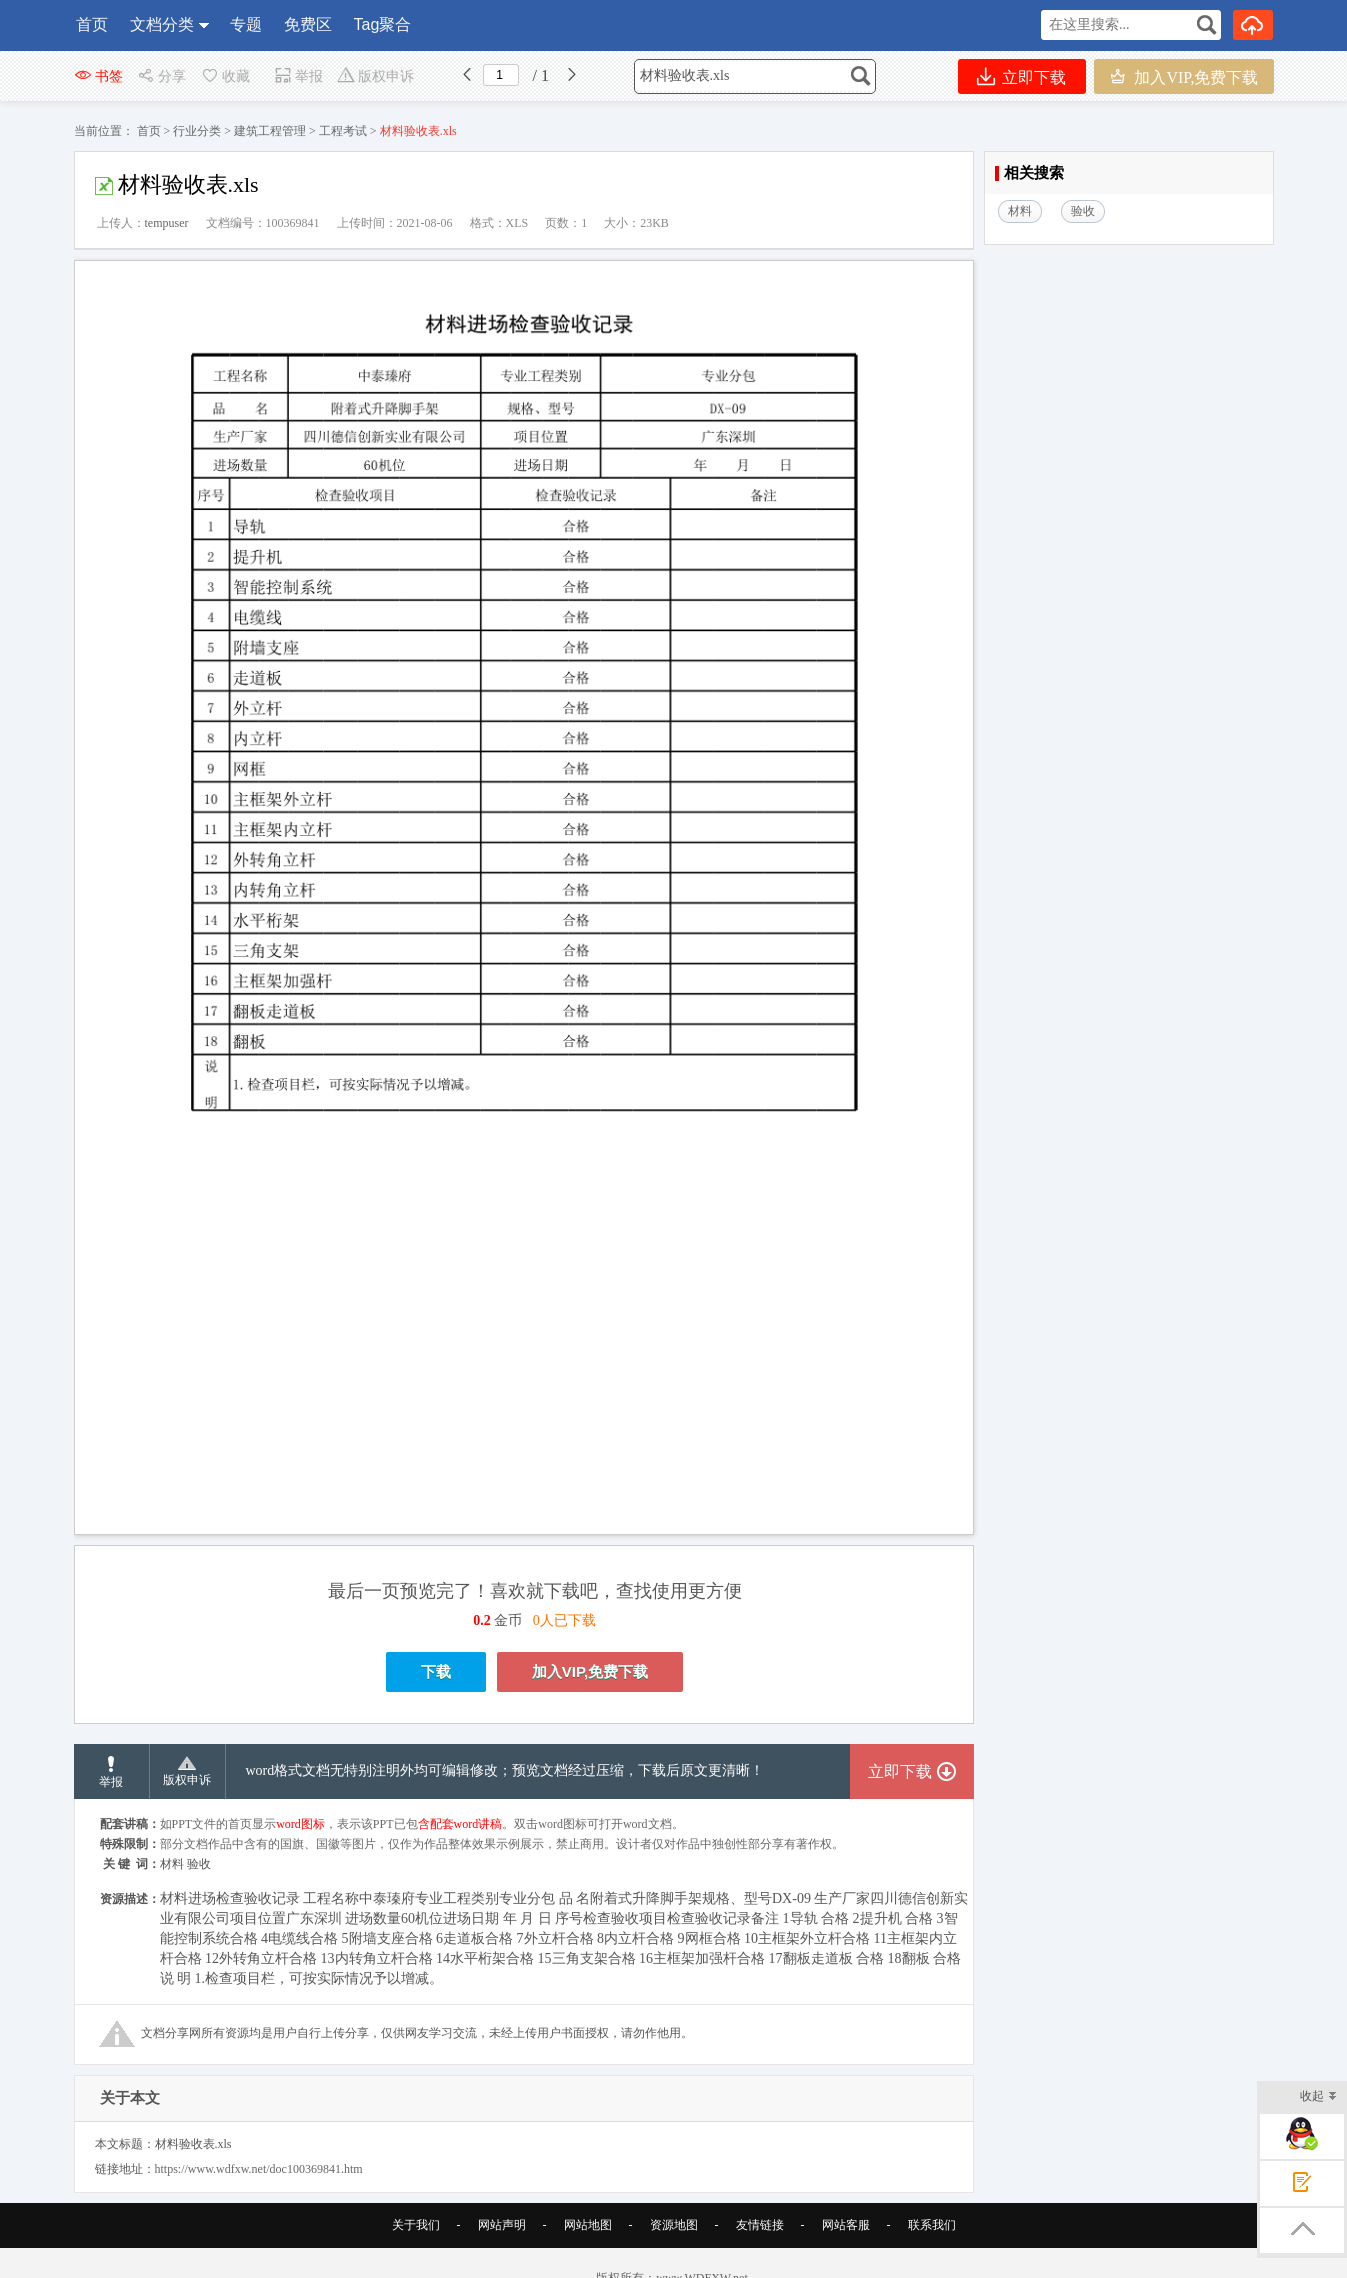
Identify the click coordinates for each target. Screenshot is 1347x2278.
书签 (98, 76)
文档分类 (162, 24)
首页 (92, 24)
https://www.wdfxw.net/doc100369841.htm (259, 2169)
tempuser (167, 223)
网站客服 (846, 2225)
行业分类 (197, 131)
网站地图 (588, 2225)
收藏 (225, 76)
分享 (161, 76)
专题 (246, 24)
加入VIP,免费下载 (1183, 76)
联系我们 (932, 2225)
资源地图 (674, 2225)
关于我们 (416, 2225)
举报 (298, 76)
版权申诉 (375, 76)
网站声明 (502, 2225)
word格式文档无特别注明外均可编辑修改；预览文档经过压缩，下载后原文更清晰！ (505, 1770)
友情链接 (760, 2225)
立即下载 (1021, 76)
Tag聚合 (383, 24)
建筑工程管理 (270, 131)
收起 (1318, 2097)
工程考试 (343, 131)
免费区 (308, 24)
